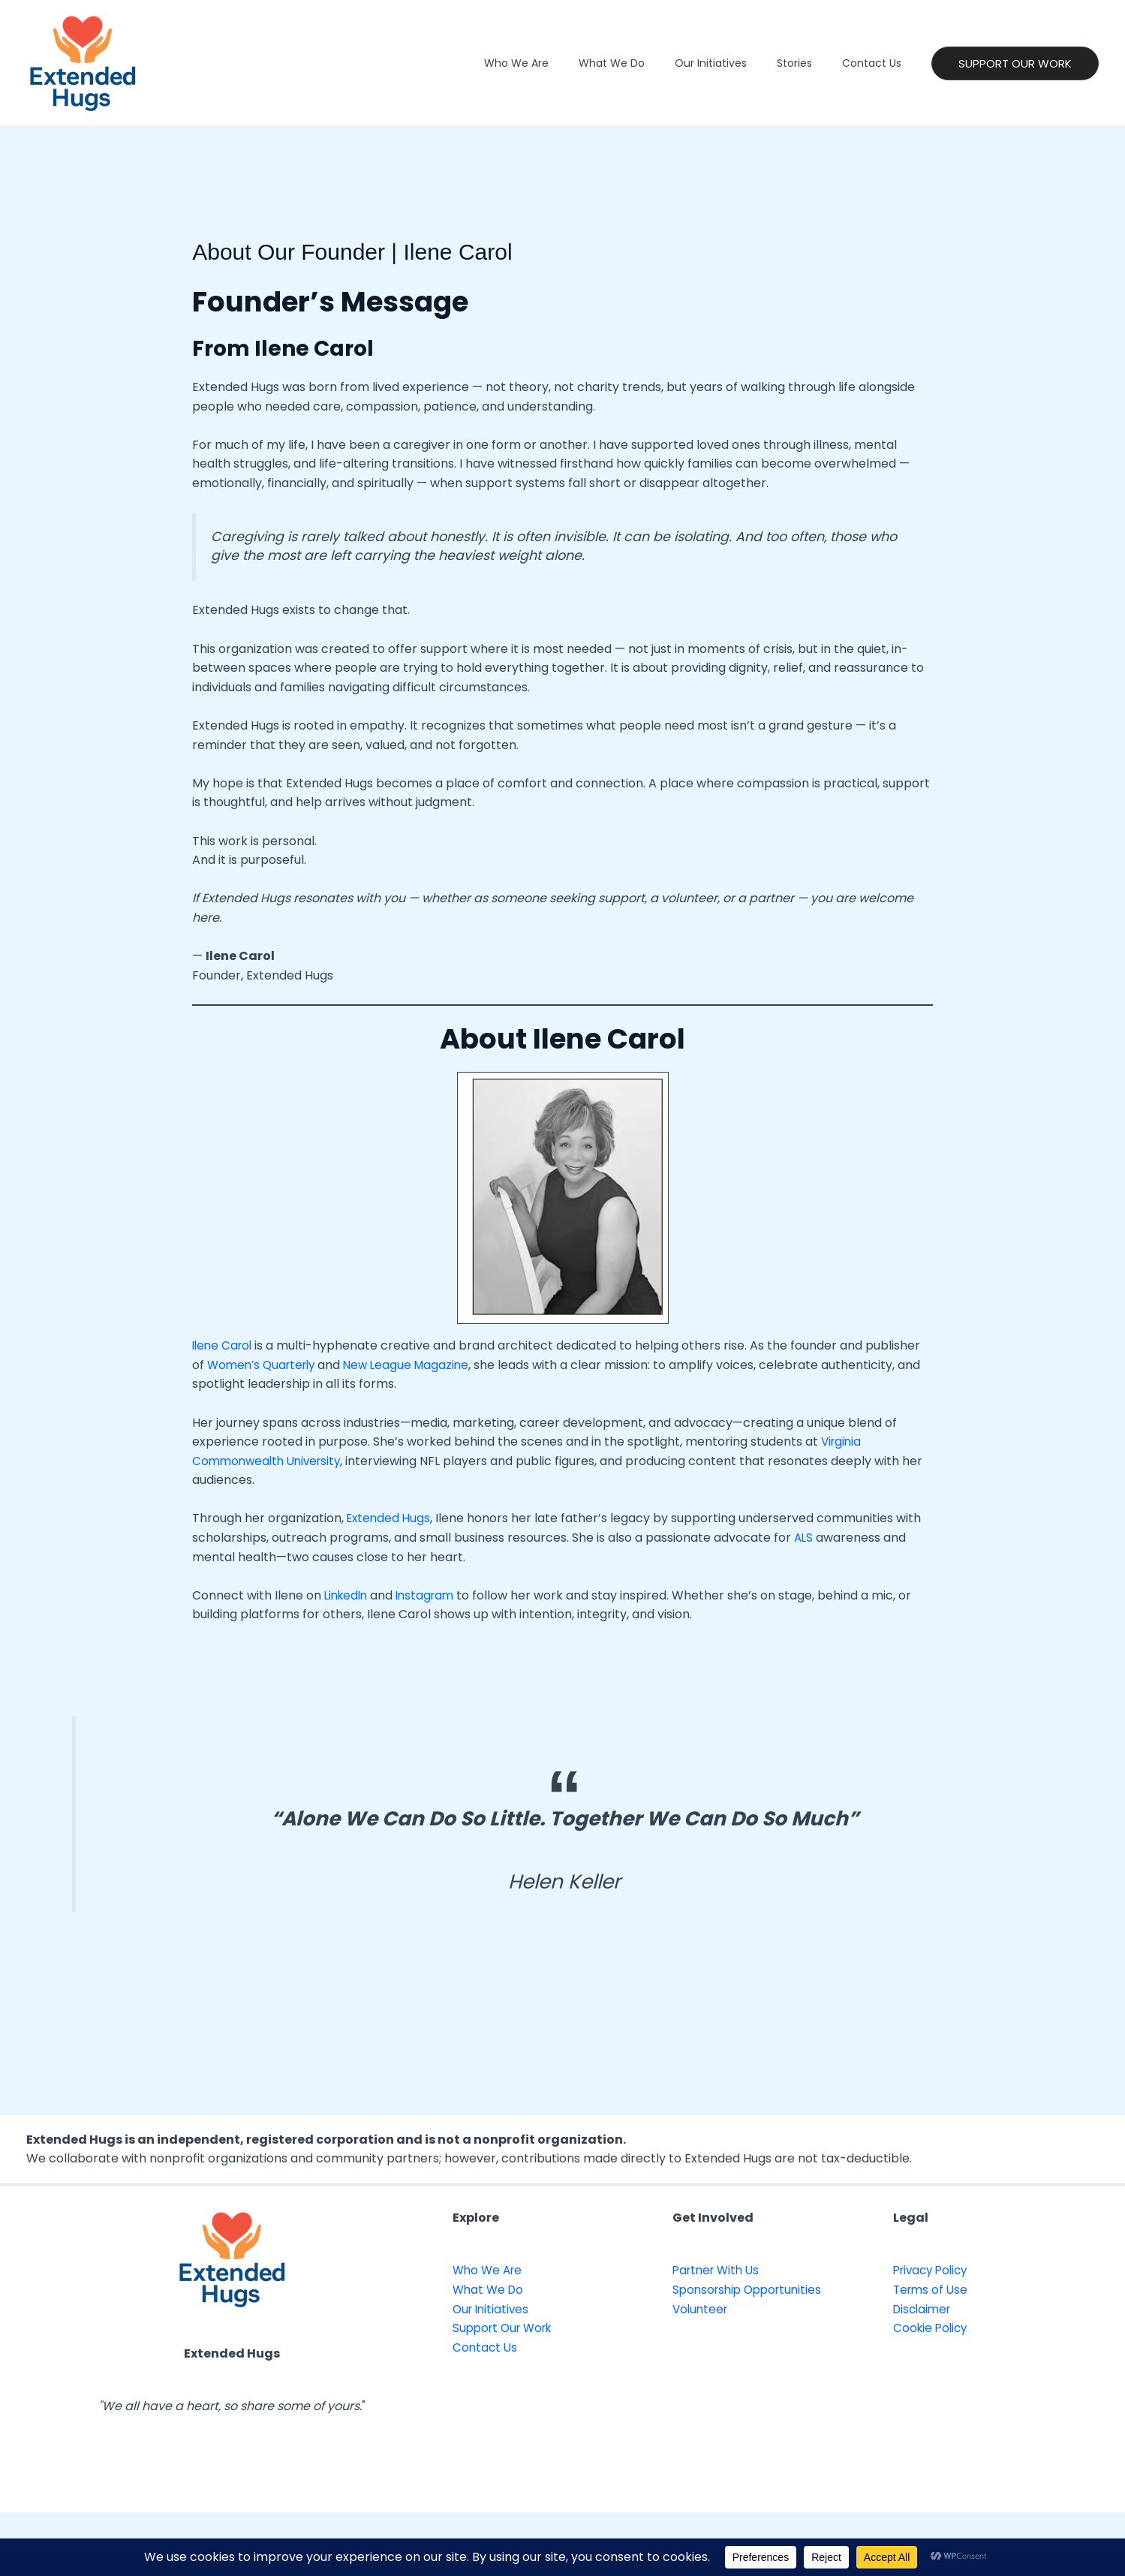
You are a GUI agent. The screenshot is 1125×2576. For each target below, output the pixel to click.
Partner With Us (719, 2270)
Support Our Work (506, 2328)
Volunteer (701, 2309)
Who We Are (557, 63)
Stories (808, 63)
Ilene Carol (224, 1345)
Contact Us (876, 63)
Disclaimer (924, 2309)
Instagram (431, 1595)
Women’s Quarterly (265, 1365)
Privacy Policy (933, 2270)
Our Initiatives (733, 63)
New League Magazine (416, 1365)
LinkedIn (347, 1595)
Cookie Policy (932, 2328)
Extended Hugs (390, 1518)
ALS (805, 1537)
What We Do (643, 63)
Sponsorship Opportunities (751, 2289)
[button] (1015, 63)
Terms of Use (932, 2289)
